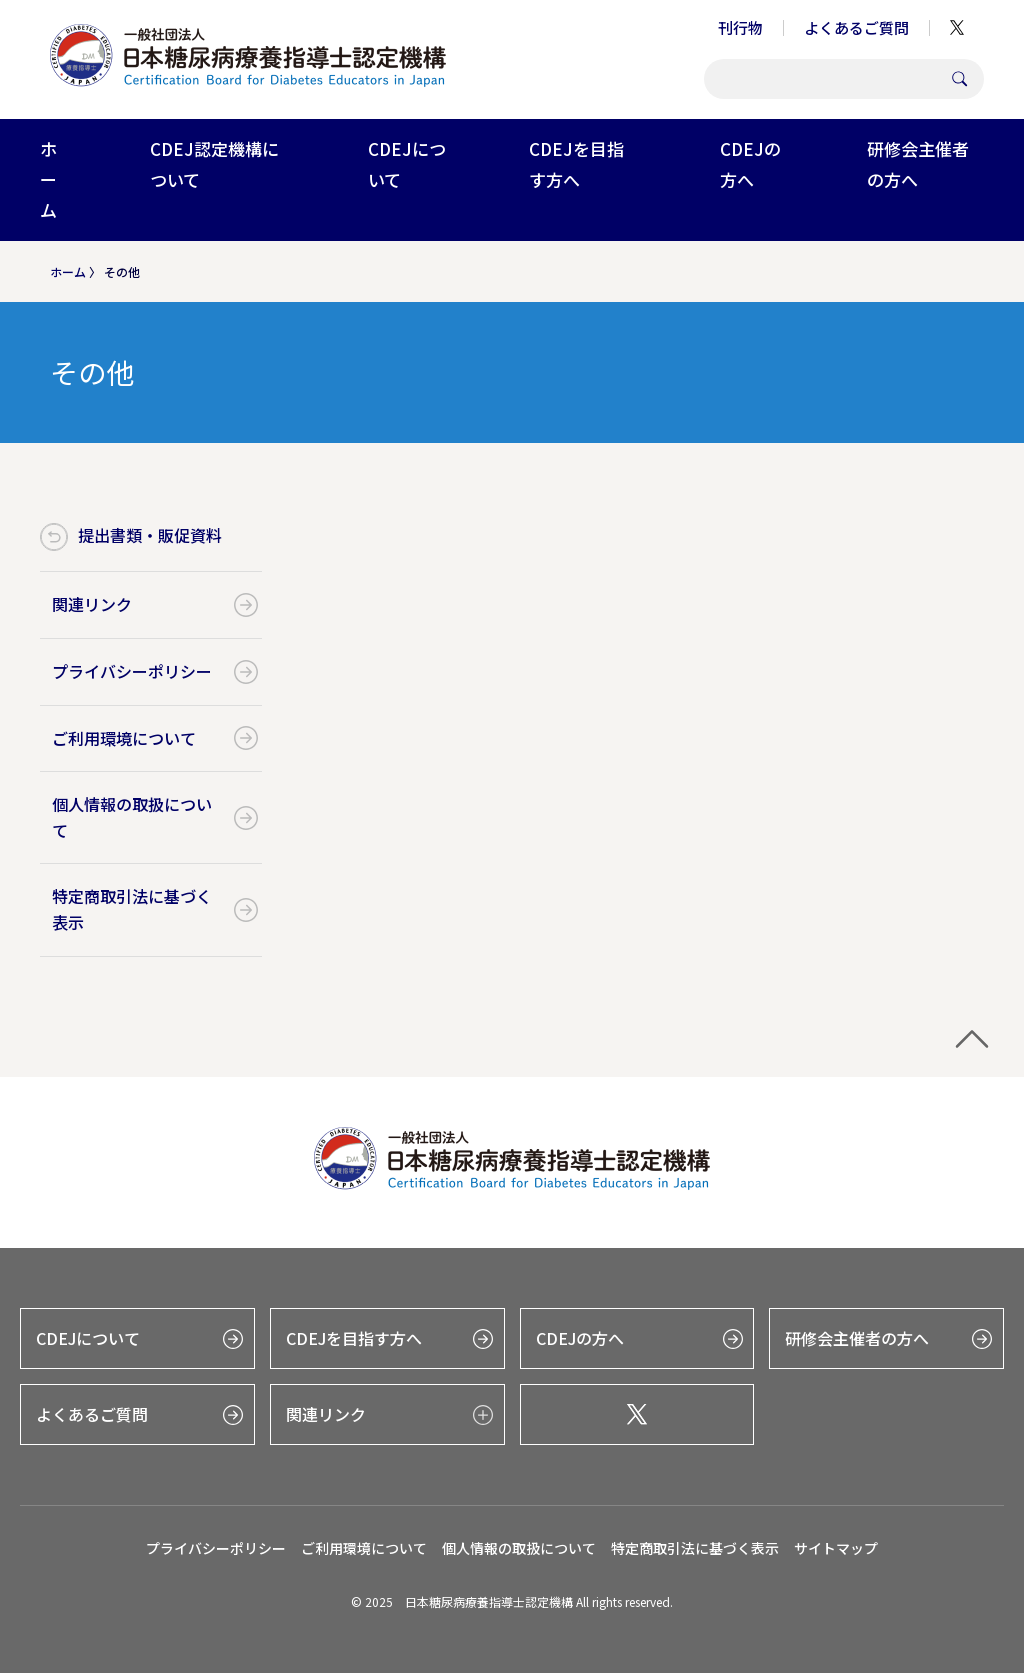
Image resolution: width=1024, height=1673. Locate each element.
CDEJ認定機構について (214, 164)
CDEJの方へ (750, 164)
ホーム (48, 179)
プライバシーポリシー (132, 671)
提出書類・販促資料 (150, 535)
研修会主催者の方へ (918, 164)
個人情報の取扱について (132, 817)
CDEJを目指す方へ (576, 164)
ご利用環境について (124, 738)
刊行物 (740, 27)
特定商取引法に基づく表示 (132, 909)
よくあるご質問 (856, 27)
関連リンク (92, 604)
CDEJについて (407, 164)
